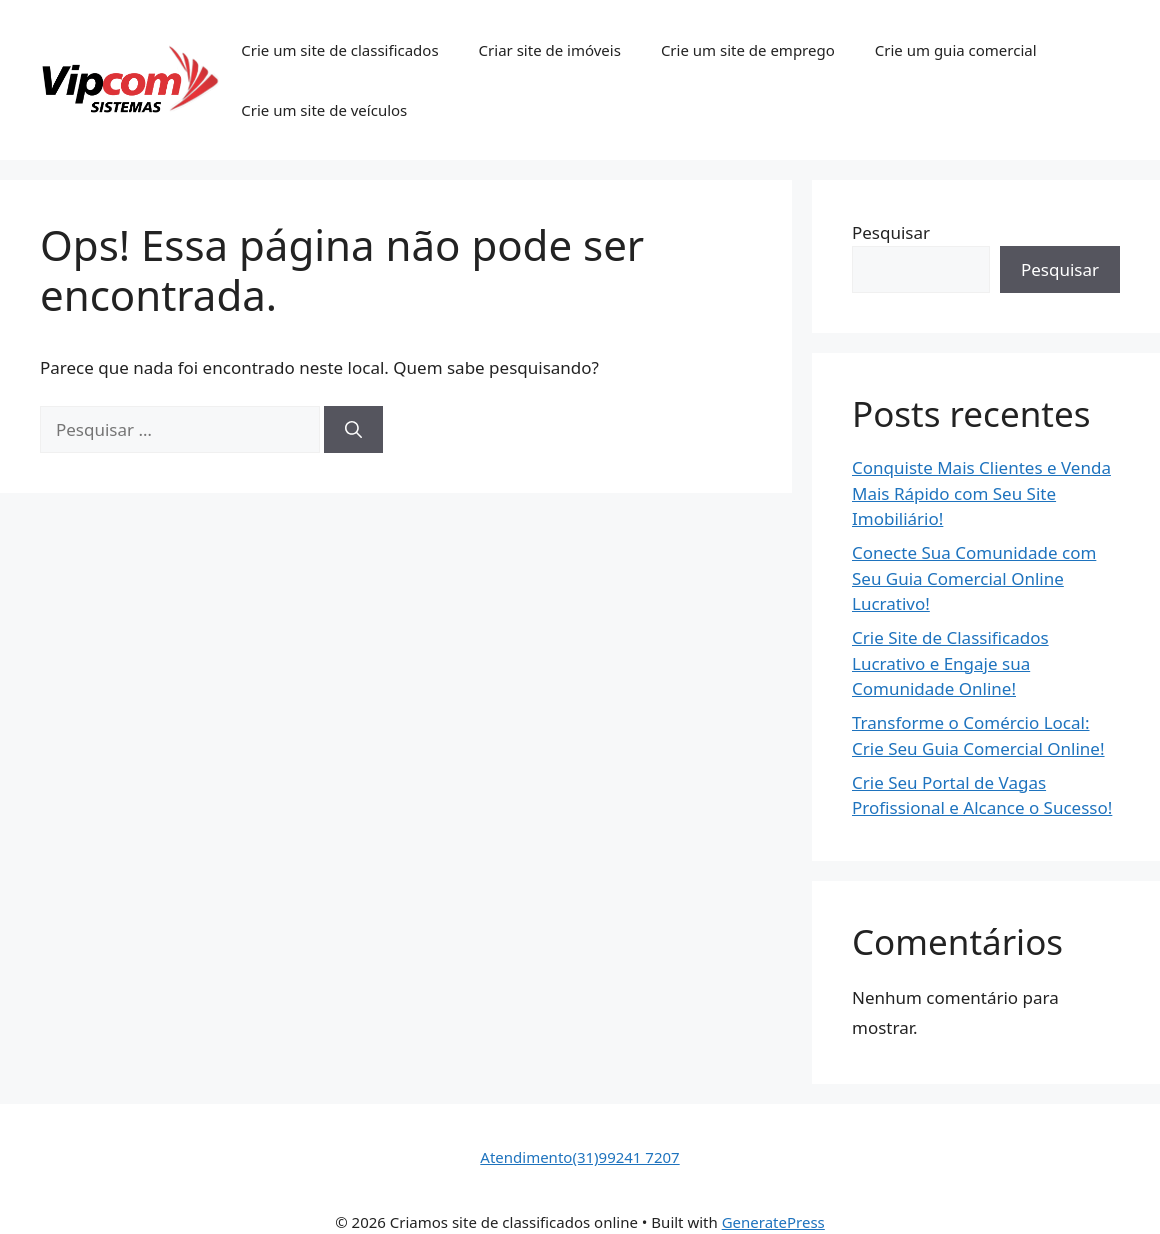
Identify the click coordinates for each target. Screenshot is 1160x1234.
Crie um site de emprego (748, 50)
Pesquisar (891, 232)
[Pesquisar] (353, 430)
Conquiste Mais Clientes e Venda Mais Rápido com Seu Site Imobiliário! (981, 493)
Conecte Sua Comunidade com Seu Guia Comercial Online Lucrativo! (974, 578)
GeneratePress (773, 1222)
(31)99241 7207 (625, 1157)
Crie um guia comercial (956, 50)
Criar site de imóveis (550, 50)
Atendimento (526, 1157)
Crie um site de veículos (324, 110)
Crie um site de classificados (339, 50)
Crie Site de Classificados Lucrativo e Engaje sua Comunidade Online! (950, 663)
